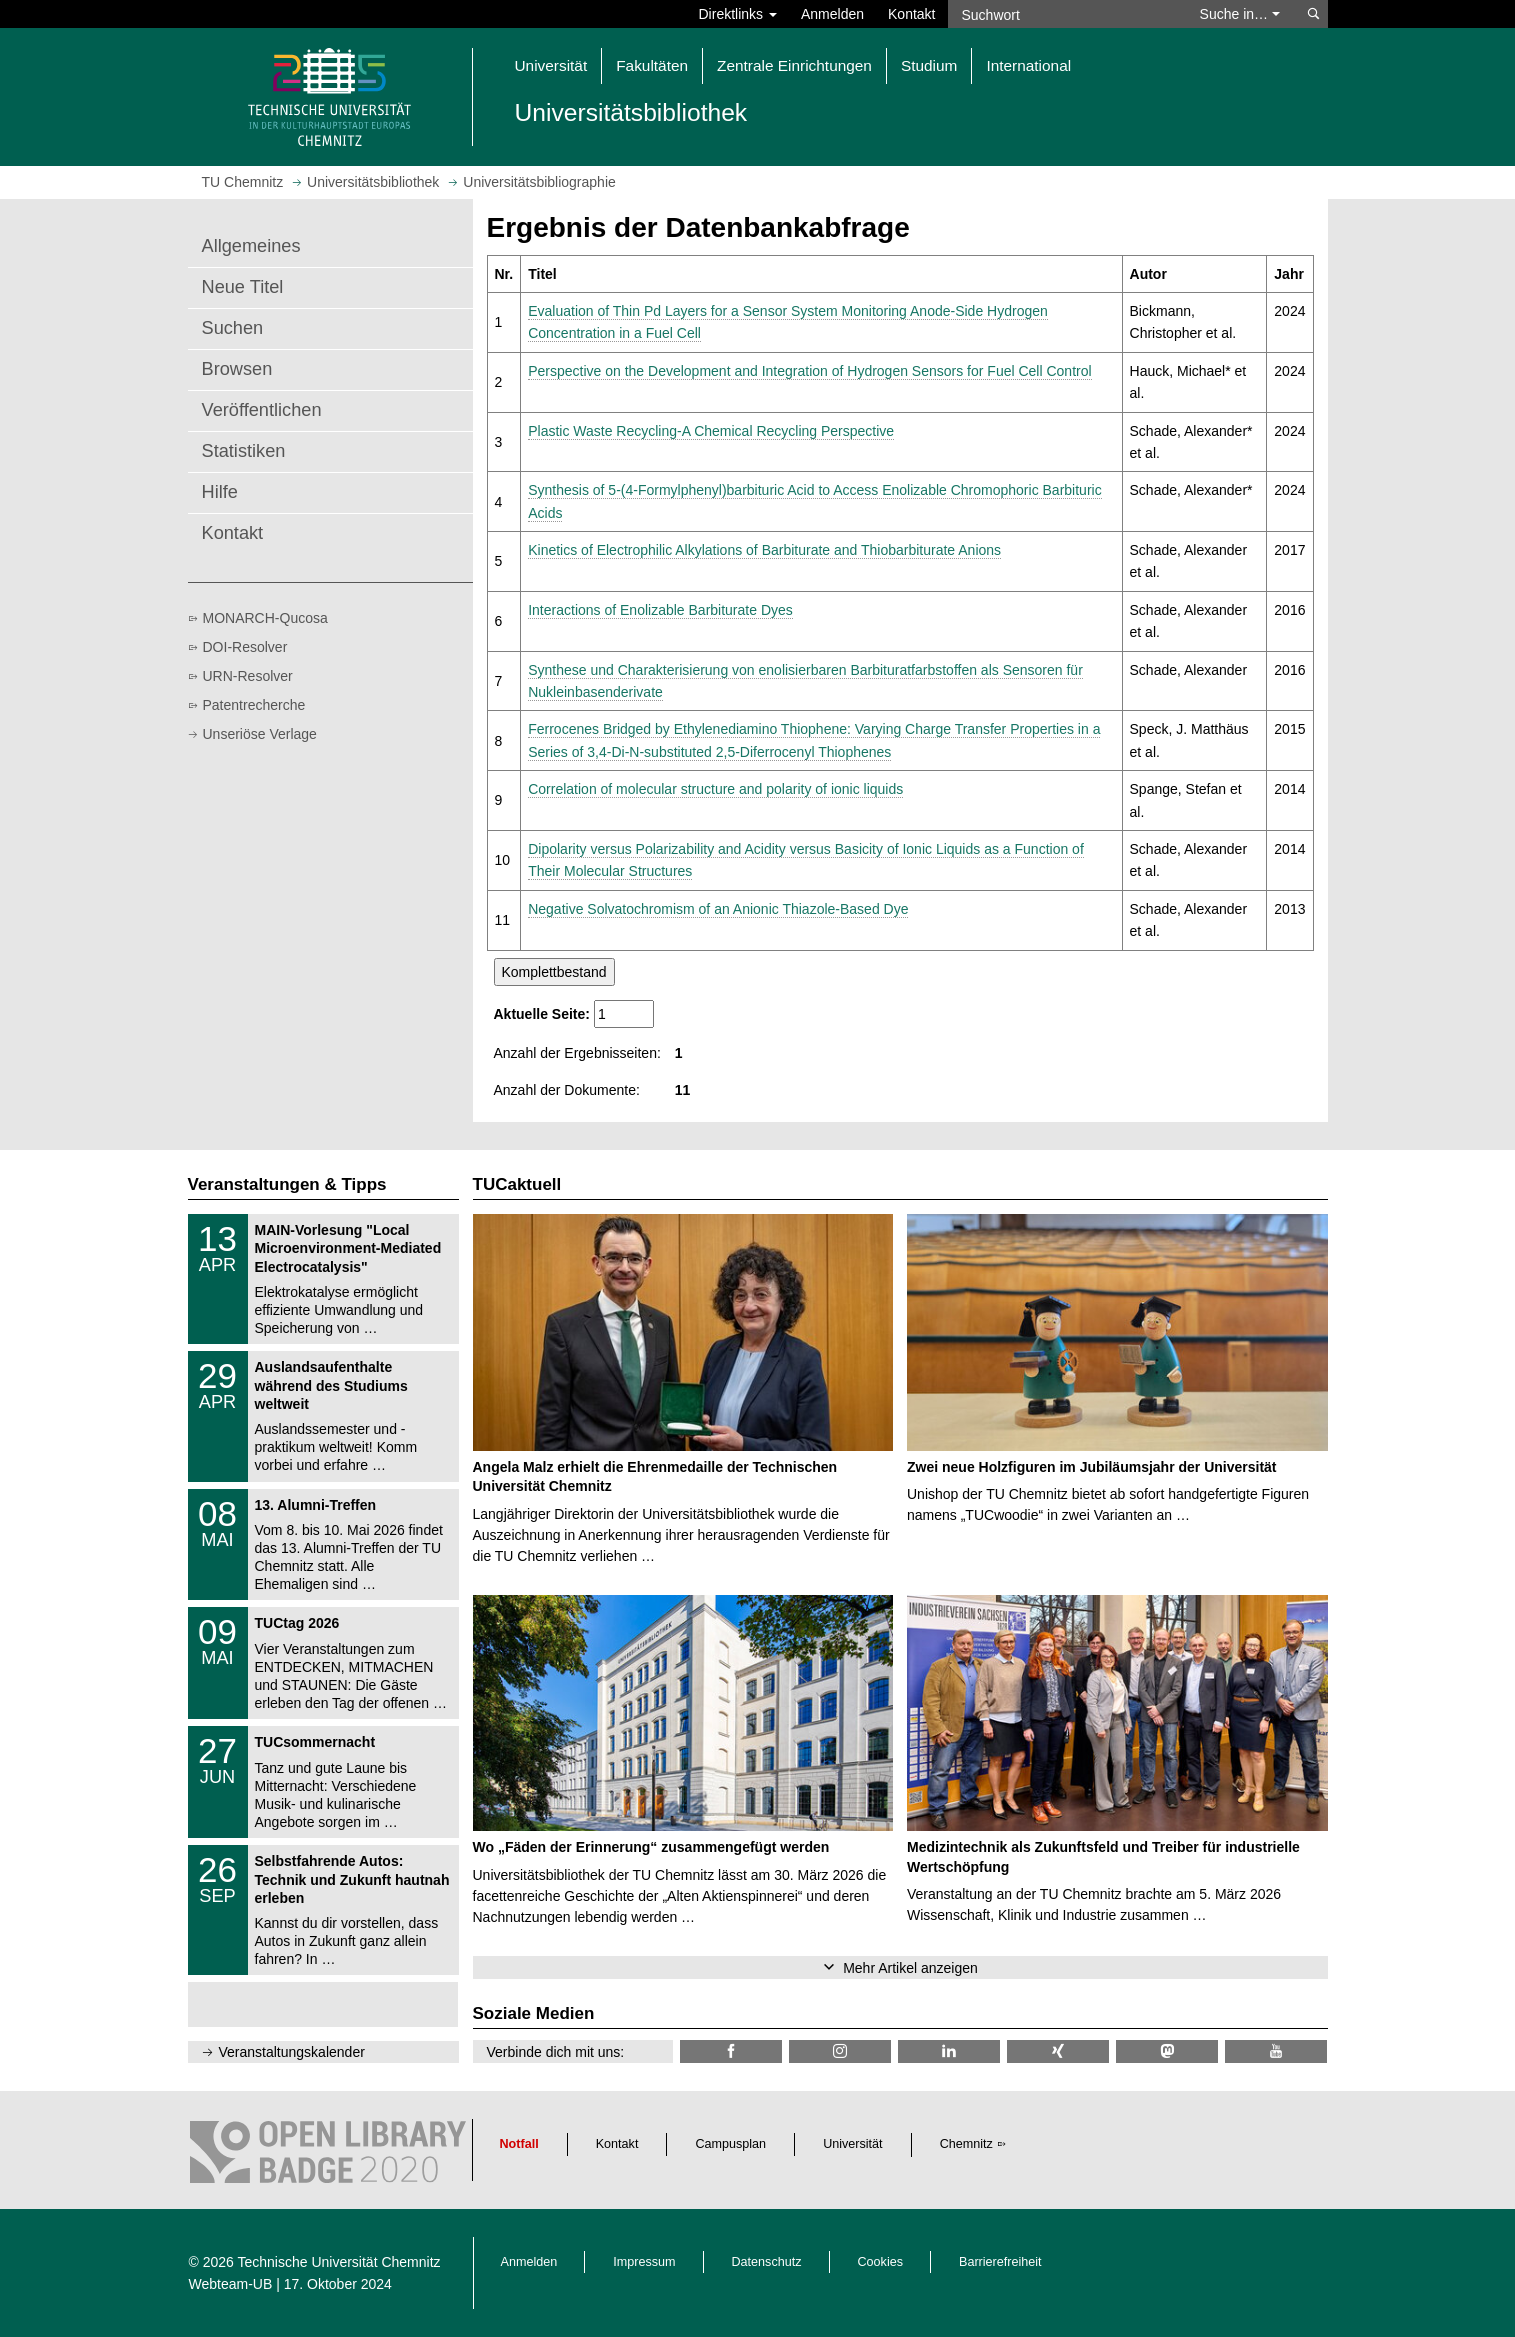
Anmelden (832, 14)
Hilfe (220, 492)
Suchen (233, 328)
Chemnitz (966, 2144)
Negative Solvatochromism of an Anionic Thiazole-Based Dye (718, 909)
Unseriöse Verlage (260, 734)
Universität (853, 2144)
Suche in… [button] (1240, 14)
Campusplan (730, 2144)
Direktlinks (738, 14)
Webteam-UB (231, 2284)
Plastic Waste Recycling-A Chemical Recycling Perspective (711, 431)
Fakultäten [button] (652, 65)
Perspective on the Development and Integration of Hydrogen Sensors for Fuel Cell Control (809, 371)
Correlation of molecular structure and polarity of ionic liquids (715, 789)
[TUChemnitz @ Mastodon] (1167, 2051)
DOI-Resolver (245, 647)
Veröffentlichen (262, 410)
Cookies (881, 2262)
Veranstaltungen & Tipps (287, 1184)
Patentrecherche (254, 705)
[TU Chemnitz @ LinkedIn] (949, 2051)
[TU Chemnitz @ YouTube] (1276, 2051)
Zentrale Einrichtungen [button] (794, 65)
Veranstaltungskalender (292, 2052)
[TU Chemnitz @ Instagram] (840, 2051)
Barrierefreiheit (1000, 2262)
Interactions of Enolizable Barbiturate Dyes (660, 610)
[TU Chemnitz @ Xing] (1058, 2051)
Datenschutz (767, 2262)
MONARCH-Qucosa (265, 618)
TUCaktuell (517, 1184)
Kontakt (911, 14)
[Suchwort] (1064, 14)
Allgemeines (251, 246)
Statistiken (244, 451)
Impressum (644, 2262)
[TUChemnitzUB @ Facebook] (731, 2051)
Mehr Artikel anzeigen (910, 1968)
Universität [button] (551, 65)
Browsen (237, 369)
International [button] (1028, 65)
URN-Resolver (248, 676)
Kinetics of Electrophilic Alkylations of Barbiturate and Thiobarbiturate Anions (764, 550)
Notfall (519, 2144)
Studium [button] (929, 65)
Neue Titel (243, 287)
